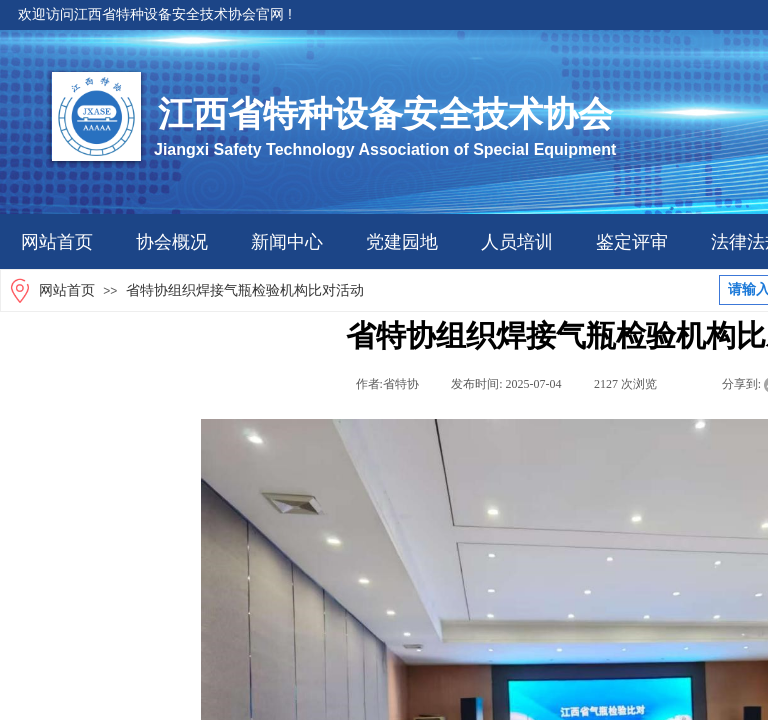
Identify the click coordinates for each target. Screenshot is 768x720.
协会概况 (172, 242)
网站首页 (57, 242)
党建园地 (402, 242)
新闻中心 (287, 242)
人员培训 (517, 242)
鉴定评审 (632, 242)
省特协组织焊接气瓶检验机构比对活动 (245, 290)
